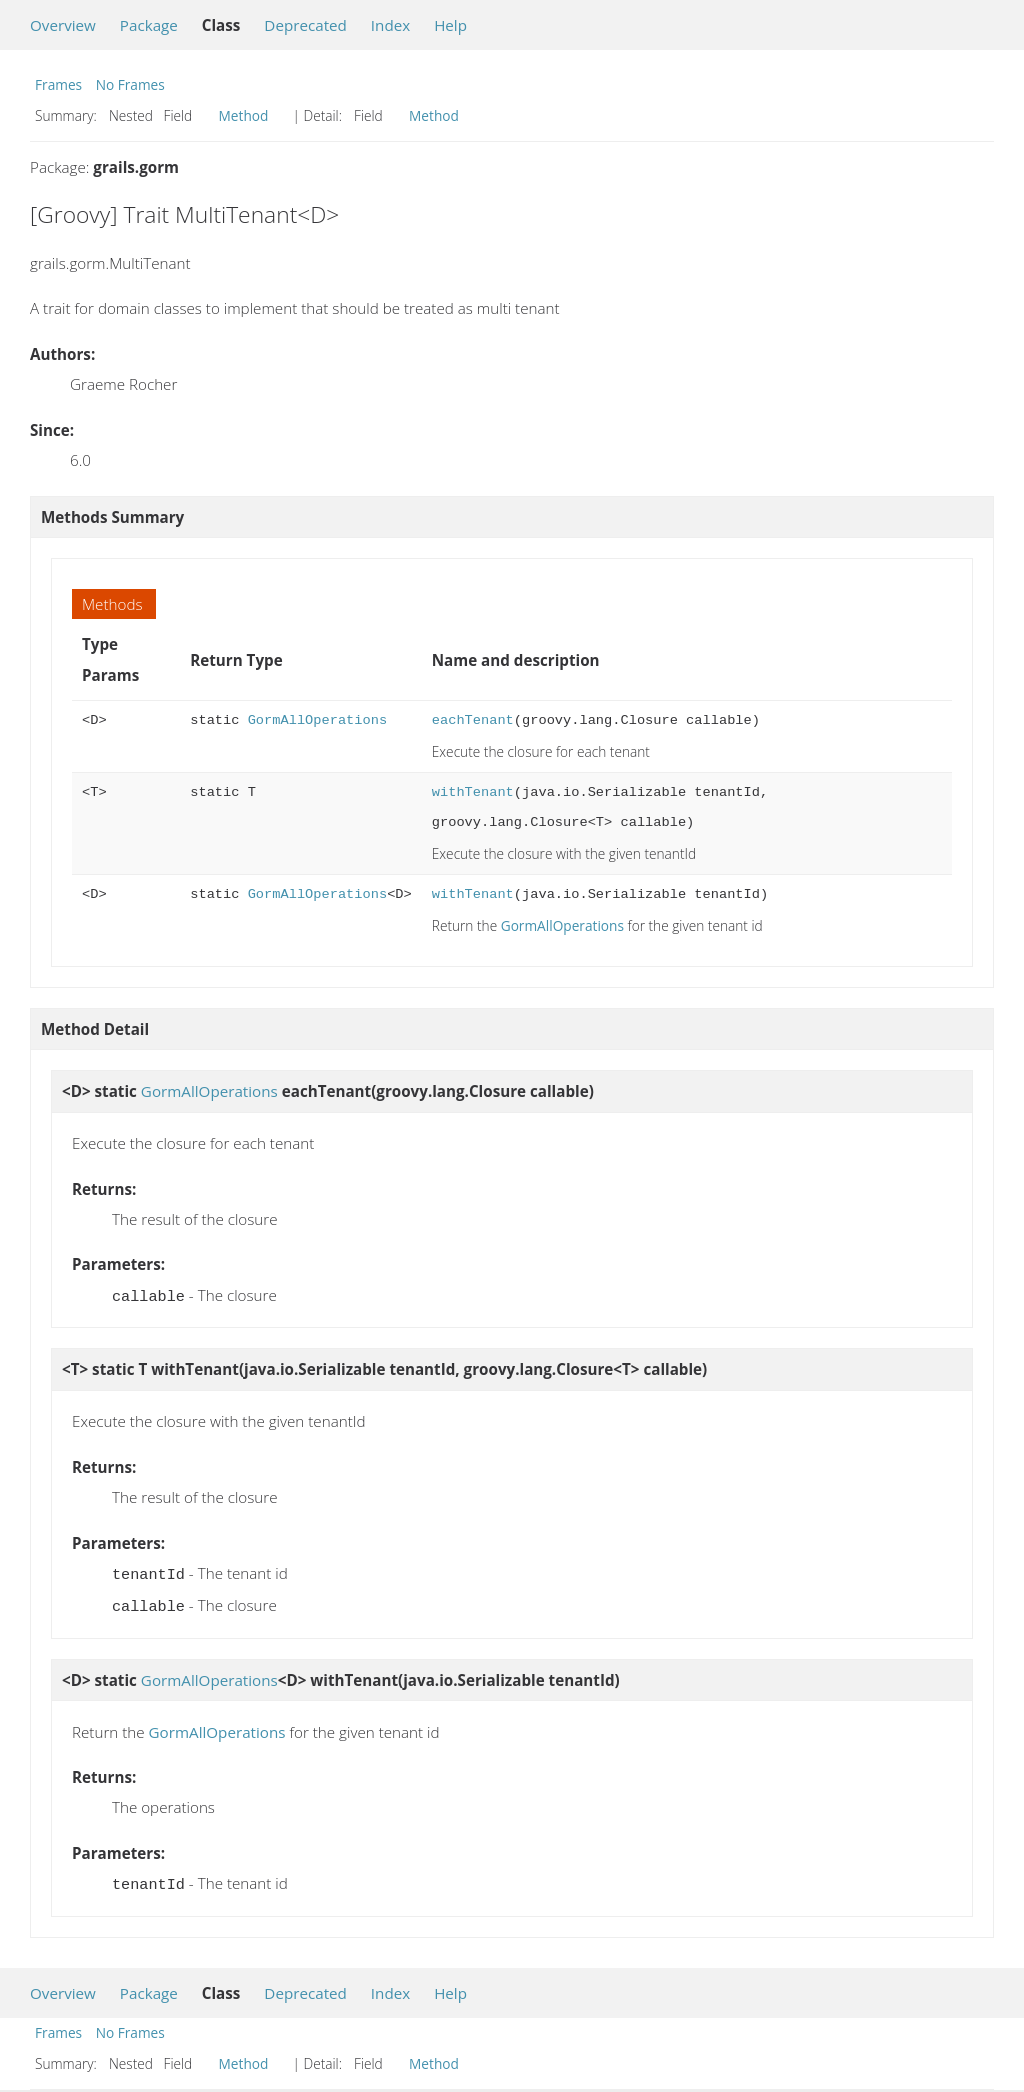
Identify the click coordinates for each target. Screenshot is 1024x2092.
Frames (58, 84)
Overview (63, 25)
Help (450, 25)
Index (390, 25)
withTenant (473, 792)
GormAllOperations (317, 720)
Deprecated (305, 25)
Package (149, 25)
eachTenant (473, 720)
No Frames (130, 84)
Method (244, 115)
